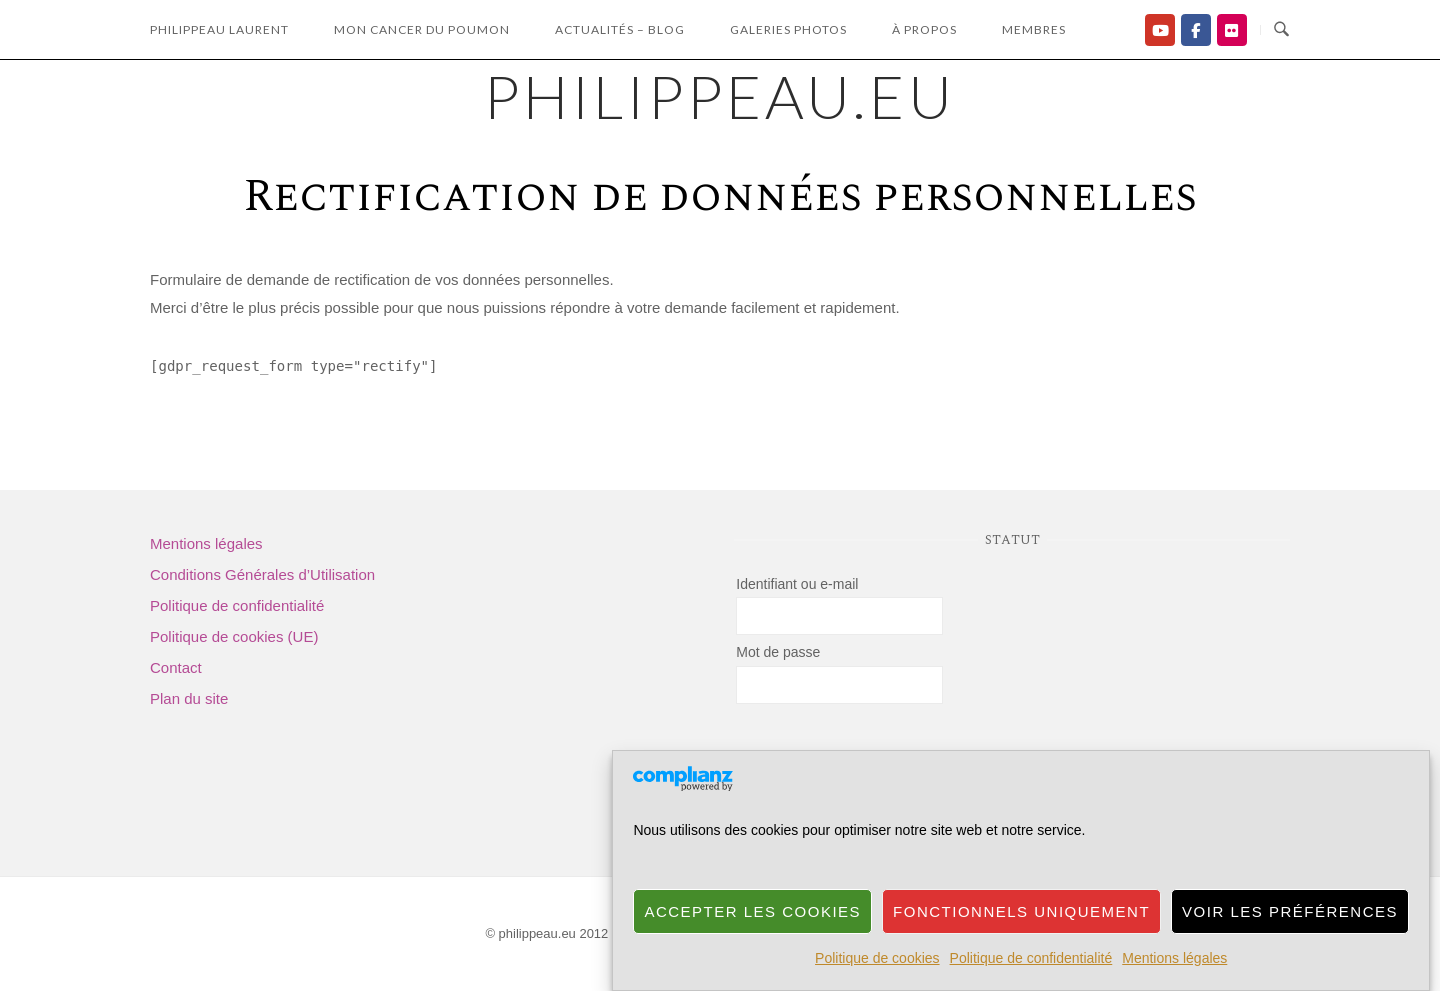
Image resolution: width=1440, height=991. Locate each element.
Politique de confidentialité (1031, 958)
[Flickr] (1232, 30)
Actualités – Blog (620, 29)
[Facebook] (1196, 30)
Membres (1034, 29)
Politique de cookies (877, 958)
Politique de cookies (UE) (234, 636)
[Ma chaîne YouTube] (1160, 30)
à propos (924, 29)
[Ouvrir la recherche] (1281, 30)
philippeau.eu (720, 96)
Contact (176, 667)
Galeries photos (788, 29)
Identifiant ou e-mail (797, 584)
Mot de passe (778, 652)
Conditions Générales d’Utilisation (262, 574)
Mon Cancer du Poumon (422, 29)
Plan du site (189, 698)
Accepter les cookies (752, 911)
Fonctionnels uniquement (1021, 911)
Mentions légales (1174, 958)
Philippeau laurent (219, 29)
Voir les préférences (1290, 911)
